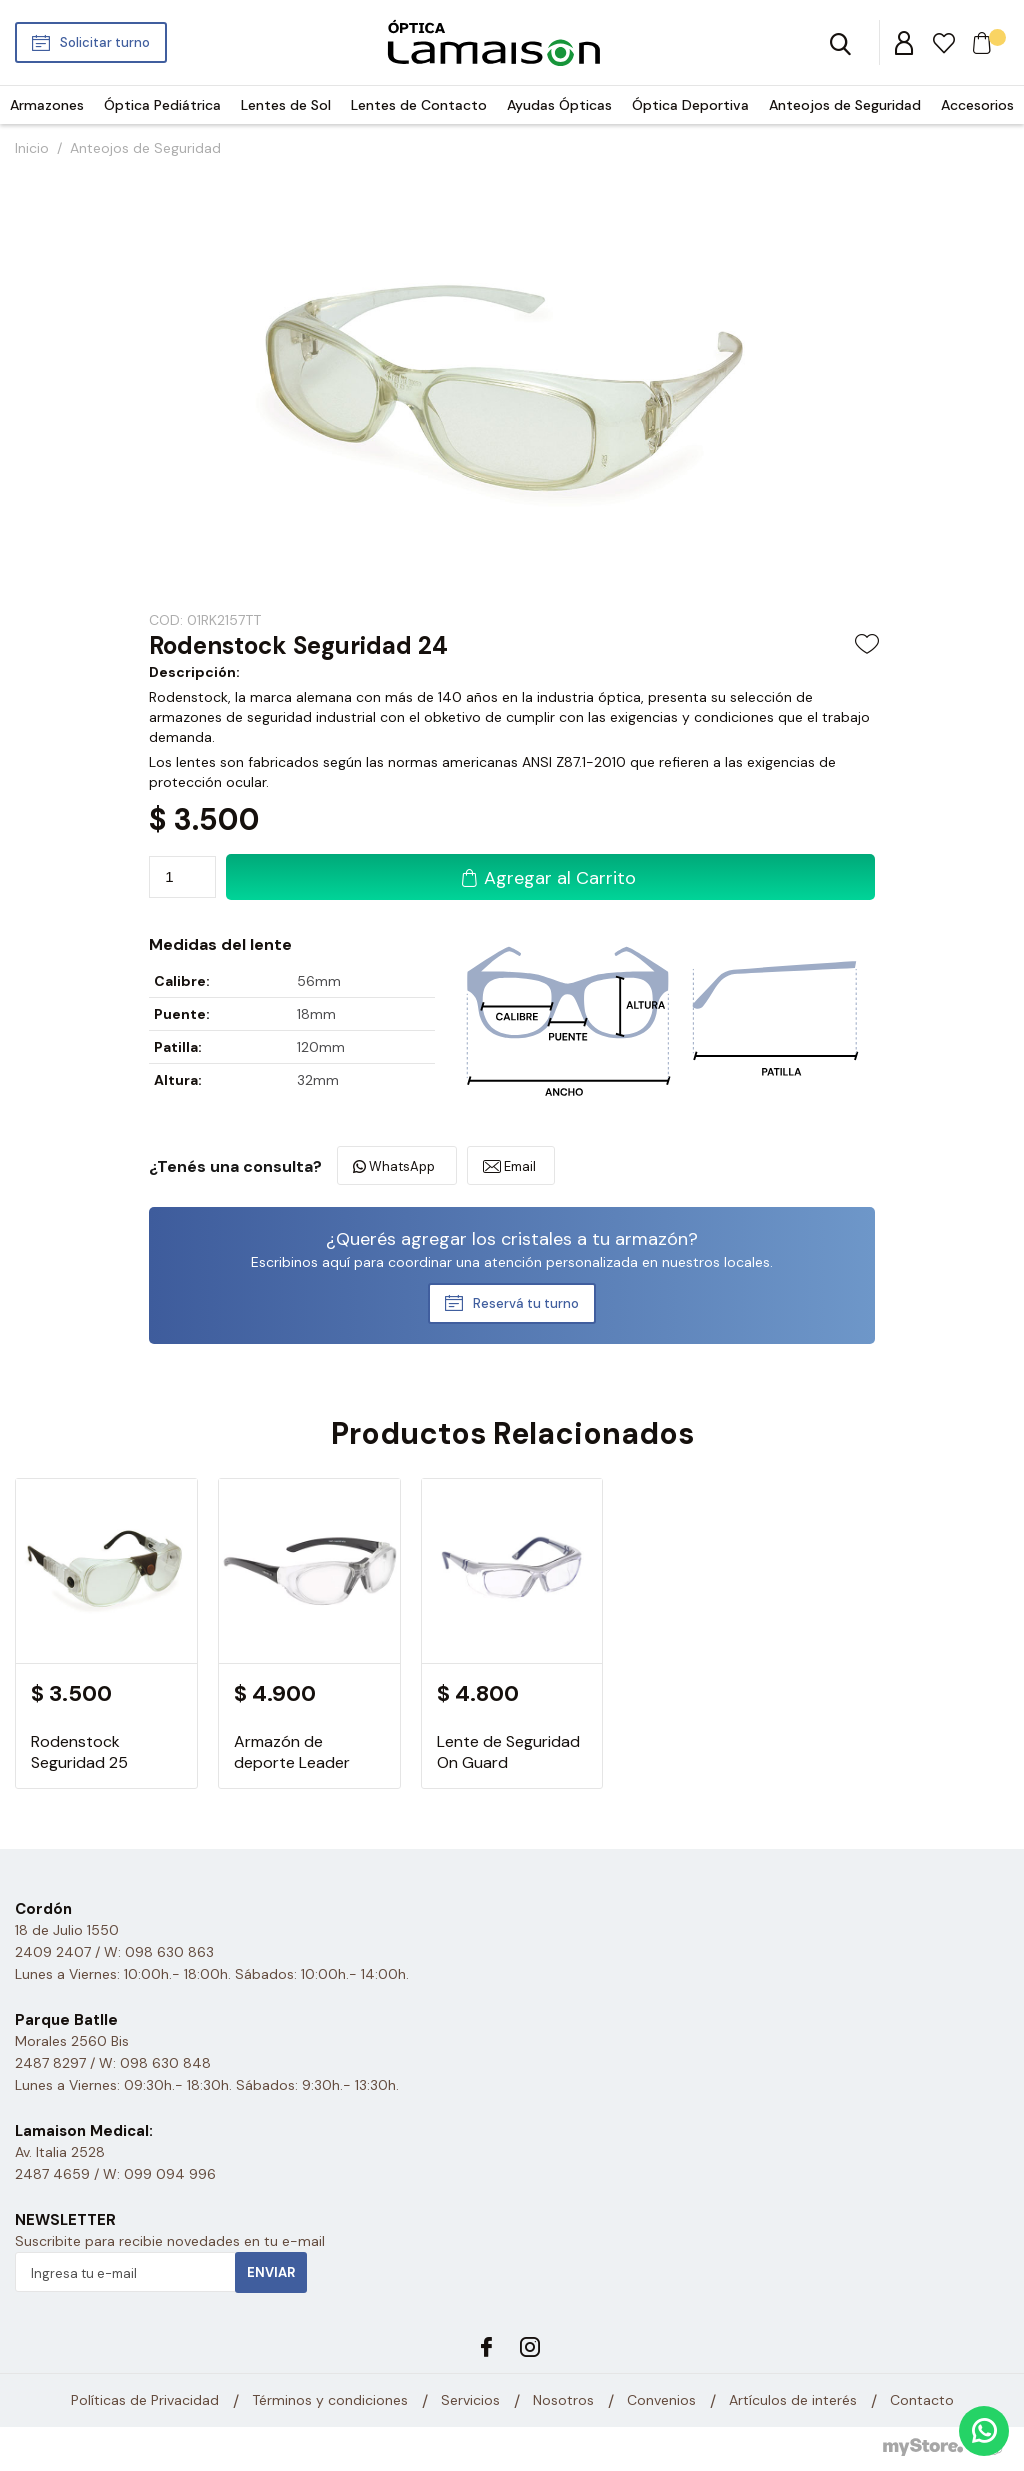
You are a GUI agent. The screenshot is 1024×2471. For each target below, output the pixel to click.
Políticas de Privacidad (145, 2401)
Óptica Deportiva (690, 105)
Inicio (32, 148)
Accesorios (977, 105)
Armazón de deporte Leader (292, 1752)
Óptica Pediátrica (162, 105)
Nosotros (563, 2401)
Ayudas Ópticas (559, 105)
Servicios (470, 2401)
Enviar (271, 2272)
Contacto (922, 2401)
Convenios (661, 2401)
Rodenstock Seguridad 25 (79, 1752)
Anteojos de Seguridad (845, 105)
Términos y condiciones (330, 2401)
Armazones (47, 105)
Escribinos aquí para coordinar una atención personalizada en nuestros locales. (512, 1262)
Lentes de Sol (286, 105)
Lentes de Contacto (419, 105)
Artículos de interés (793, 2401)
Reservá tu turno (526, 1303)
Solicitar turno (105, 42)
